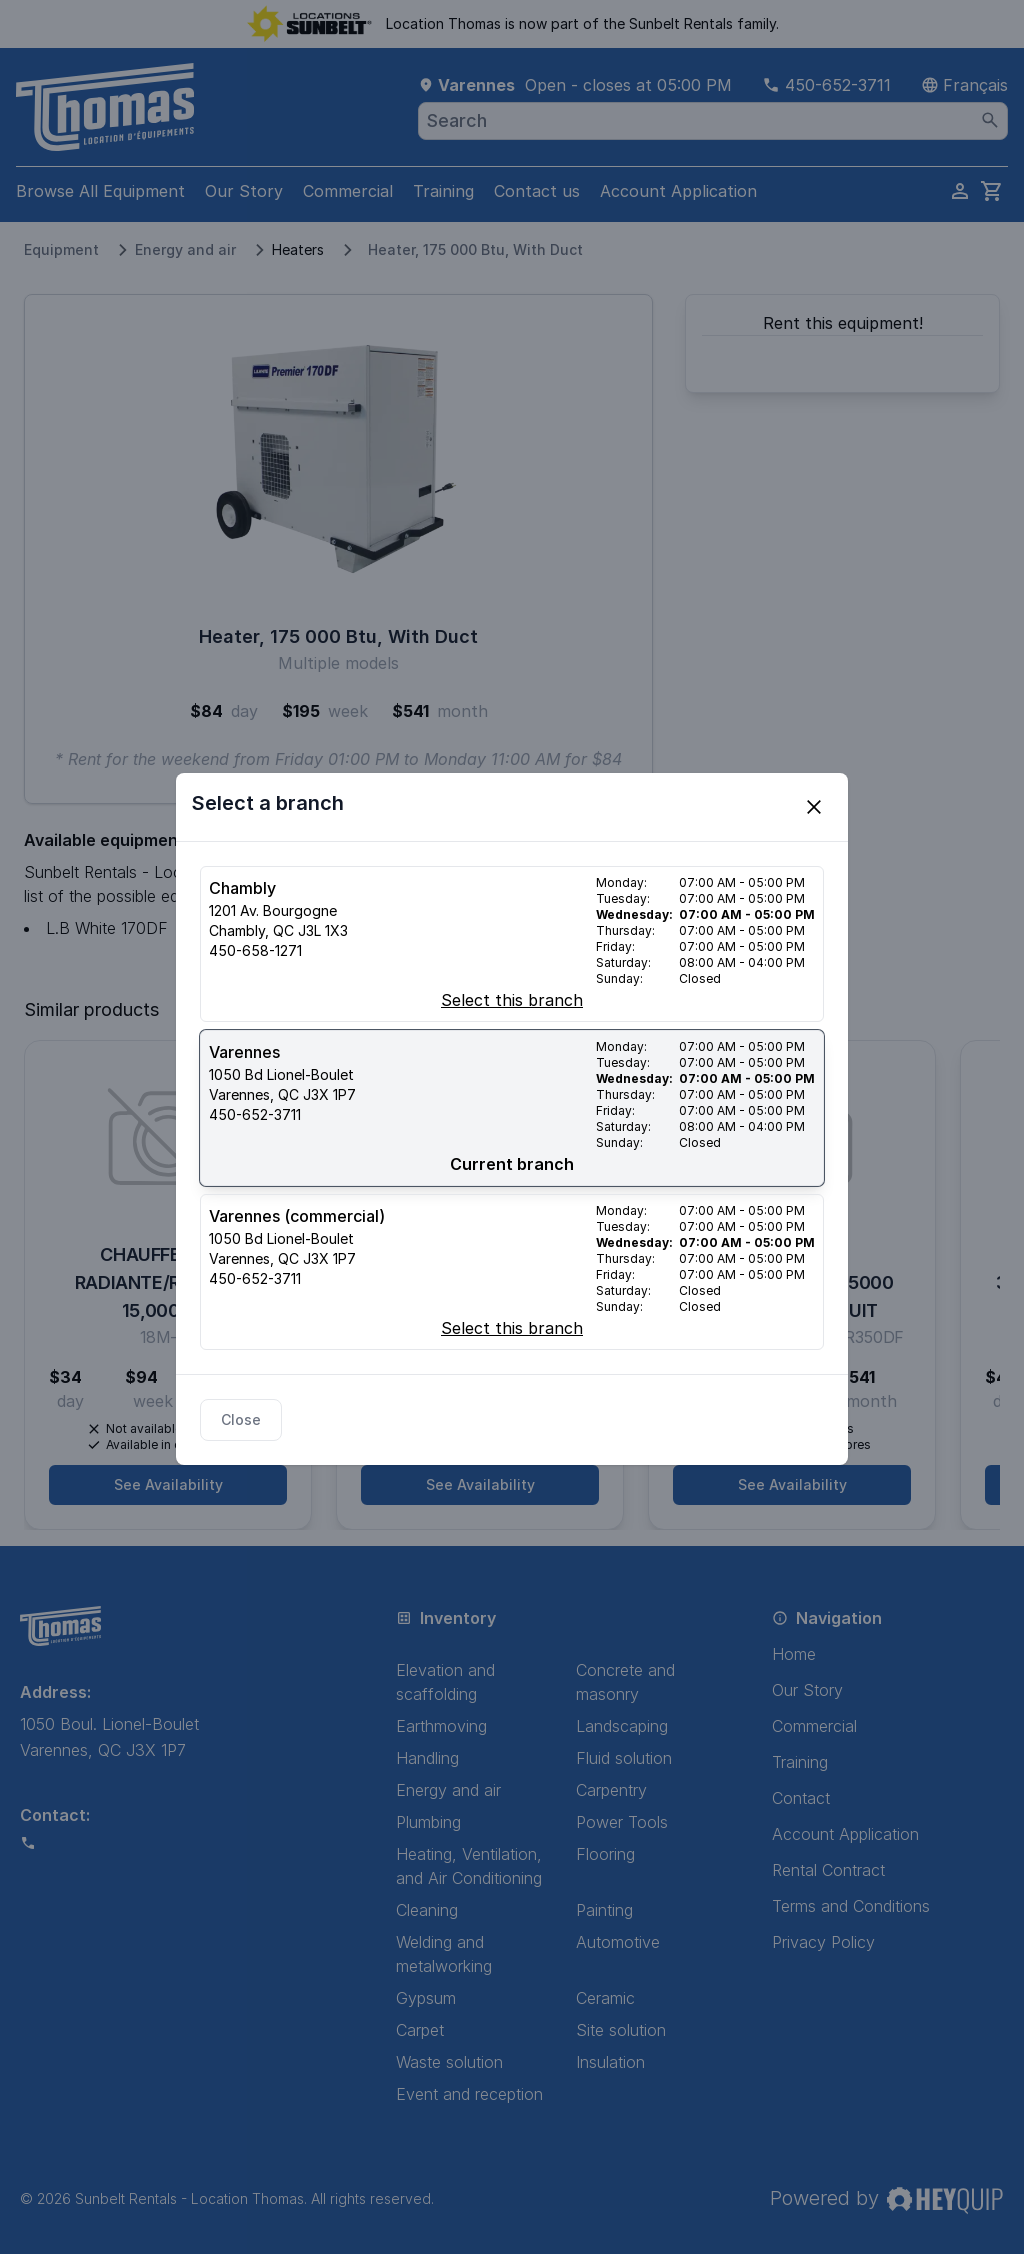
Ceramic (605, 1998)
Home (794, 1654)
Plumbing (428, 1822)
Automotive (618, 1942)
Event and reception (469, 2094)
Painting (604, 1910)
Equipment (61, 249)
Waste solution (449, 2062)
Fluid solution (624, 1758)
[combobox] (713, 121)
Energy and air (185, 249)
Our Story (244, 191)
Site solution (621, 2030)
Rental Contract (828, 1870)
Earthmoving (441, 1726)
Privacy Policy (823, 1942)
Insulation (610, 2062)
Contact (801, 1798)
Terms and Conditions (851, 1906)
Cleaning (427, 1910)
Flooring (605, 1854)
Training (443, 191)
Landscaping (622, 1726)
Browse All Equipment (100, 191)
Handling (427, 1758)
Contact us (537, 191)
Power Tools (622, 1822)
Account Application (678, 191)
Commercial (348, 191)
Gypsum (426, 1998)
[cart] (992, 191)
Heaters (298, 249)
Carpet (420, 2030)
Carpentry (611, 1790)
